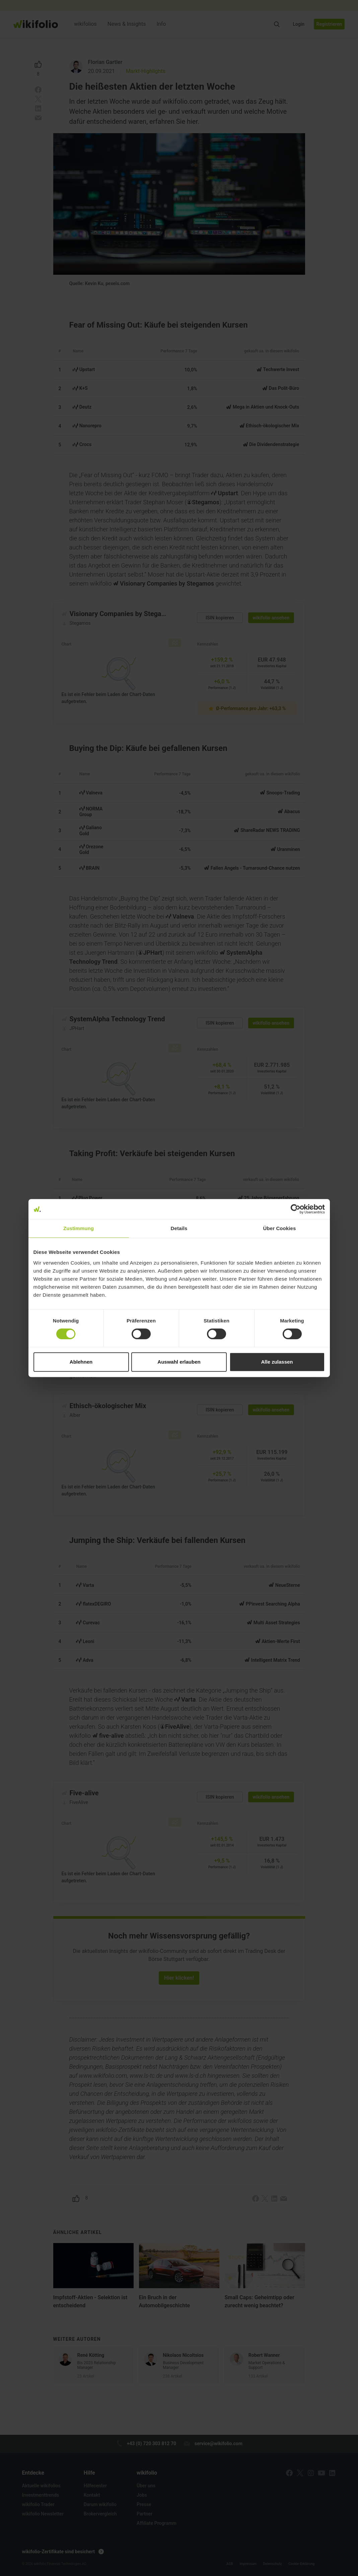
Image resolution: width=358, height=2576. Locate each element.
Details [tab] (179, 1228)
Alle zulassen (277, 1362)
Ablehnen (81, 1362)
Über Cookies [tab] (279, 1228)
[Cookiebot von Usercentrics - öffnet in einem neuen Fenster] (295, 1209)
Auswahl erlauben (178, 1362)
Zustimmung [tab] (78, 1228)
